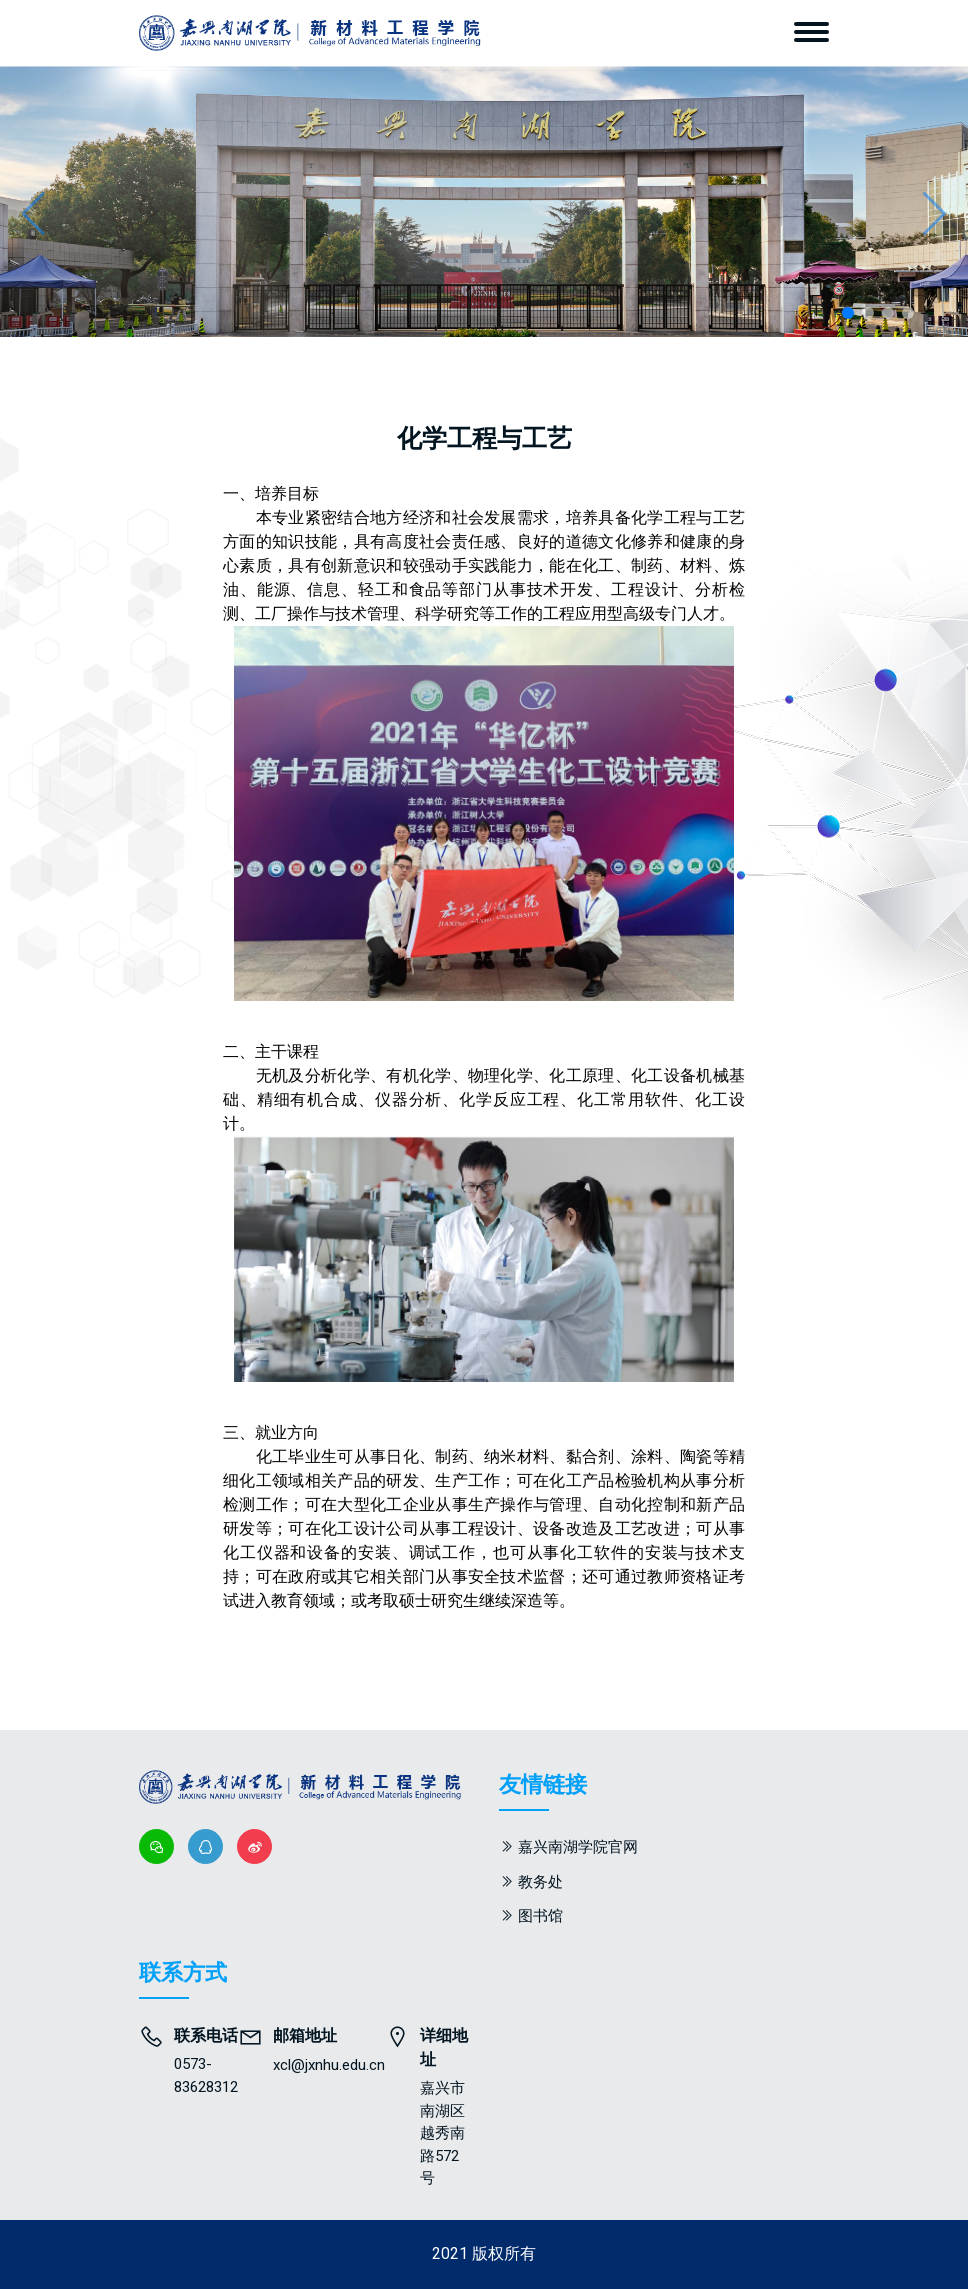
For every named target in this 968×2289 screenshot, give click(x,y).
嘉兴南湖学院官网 (578, 1847)
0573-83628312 (206, 2075)
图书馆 (540, 1916)
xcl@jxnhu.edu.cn (329, 2065)
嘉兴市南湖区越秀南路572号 (442, 2133)
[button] (934, 214)
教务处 (540, 1882)
